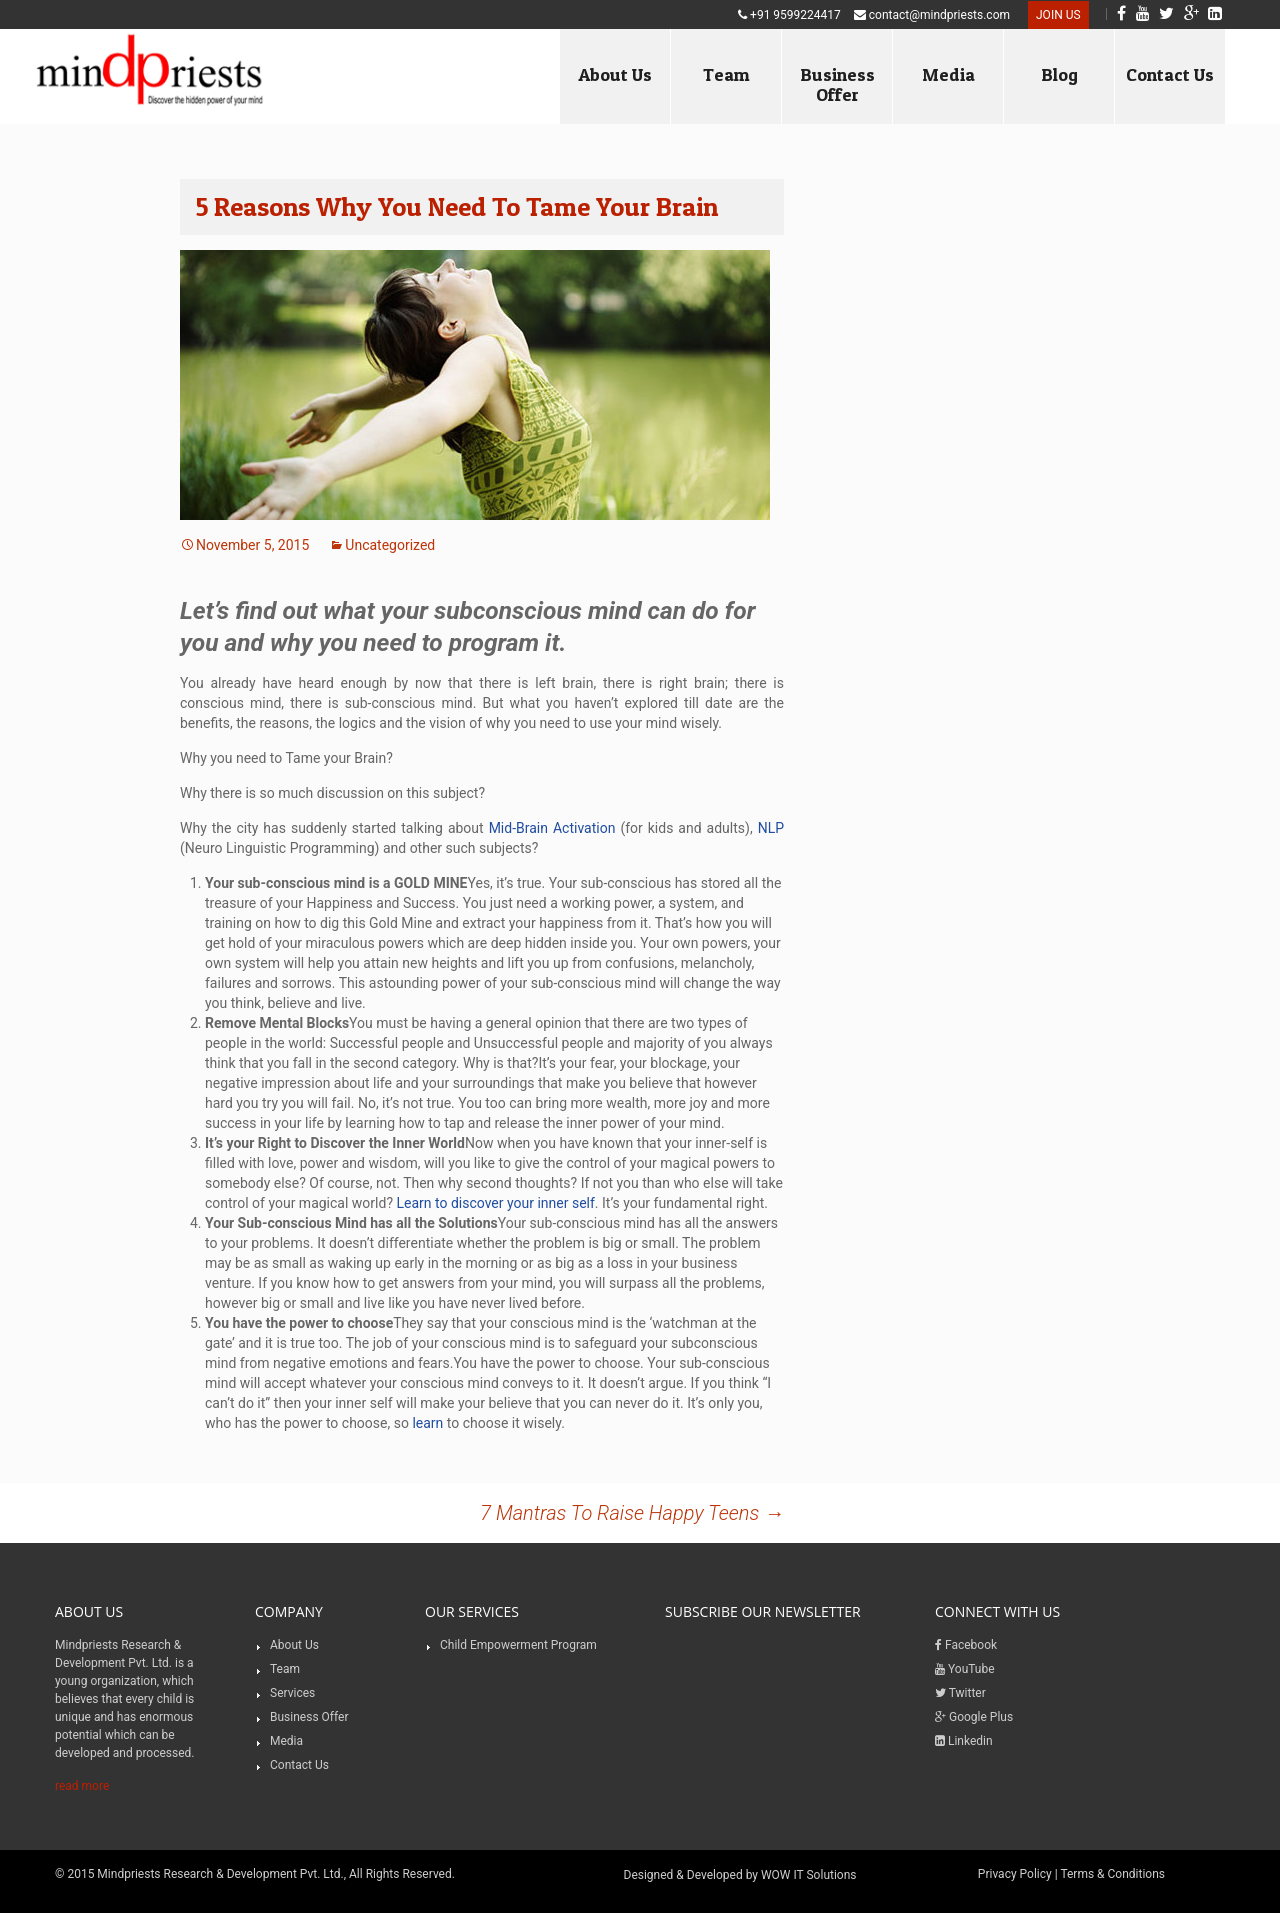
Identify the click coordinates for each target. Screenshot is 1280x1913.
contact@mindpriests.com (932, 15)
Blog (1059, 74)
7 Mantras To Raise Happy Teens (632, 1513)
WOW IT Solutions (809, 1875)
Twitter (960, 1693)
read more (82, 1786)
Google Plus (974, 1717)
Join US (1058, 15)
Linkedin (964, 1741)
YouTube (965, 1669)
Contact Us (1170, 74)
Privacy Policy (1015, 1874)
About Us (615, 74)
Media (948, 74)
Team (726, 74)
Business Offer (837, 84)
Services (292, 1693)
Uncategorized (390, 545)
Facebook (966, 1645)
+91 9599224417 (789, 15)
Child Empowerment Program (518, 1645)
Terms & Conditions (1112, 1874)
